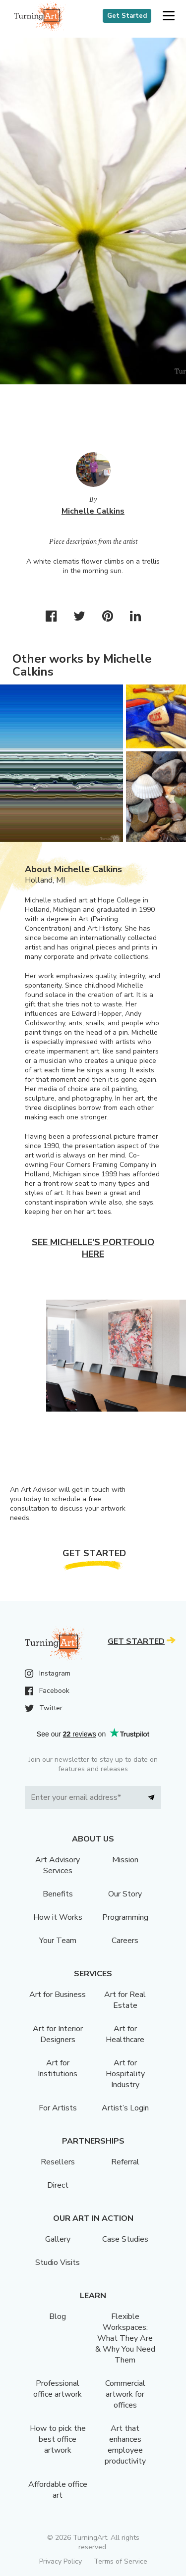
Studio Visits (57, 2262)
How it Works (57, 1917)
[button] (168, 16)
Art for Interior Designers (58, 2034)
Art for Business (57, 1994)
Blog (57, 2316)
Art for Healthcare (125, 2034)
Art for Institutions (57, 2068)
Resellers (58, 2161)
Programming (125, 1917)
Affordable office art (57, 2490)
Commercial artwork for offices (125, 2394)
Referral (125, 2161)
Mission (125, 1859)
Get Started (127, 15)
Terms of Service (120, 2561)
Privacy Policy (60, 2561)
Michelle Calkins (93, 511)
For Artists (58, 2108)
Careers (125, 1940)
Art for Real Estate (125, 2000)
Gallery (57, 2239)
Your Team (57, 1940)
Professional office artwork (57, 2389)
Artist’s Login (125, 2108)
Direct (57, 2185)
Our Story (125, 1894)
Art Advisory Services (57, 1865)
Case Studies (125, 2239)
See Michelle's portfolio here (93, 1248)
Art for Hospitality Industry (125, 2073)
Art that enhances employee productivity (125, 2445)
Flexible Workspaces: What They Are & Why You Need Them (125, 2338)
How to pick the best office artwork (58, 2439)
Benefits (58, 1894)
